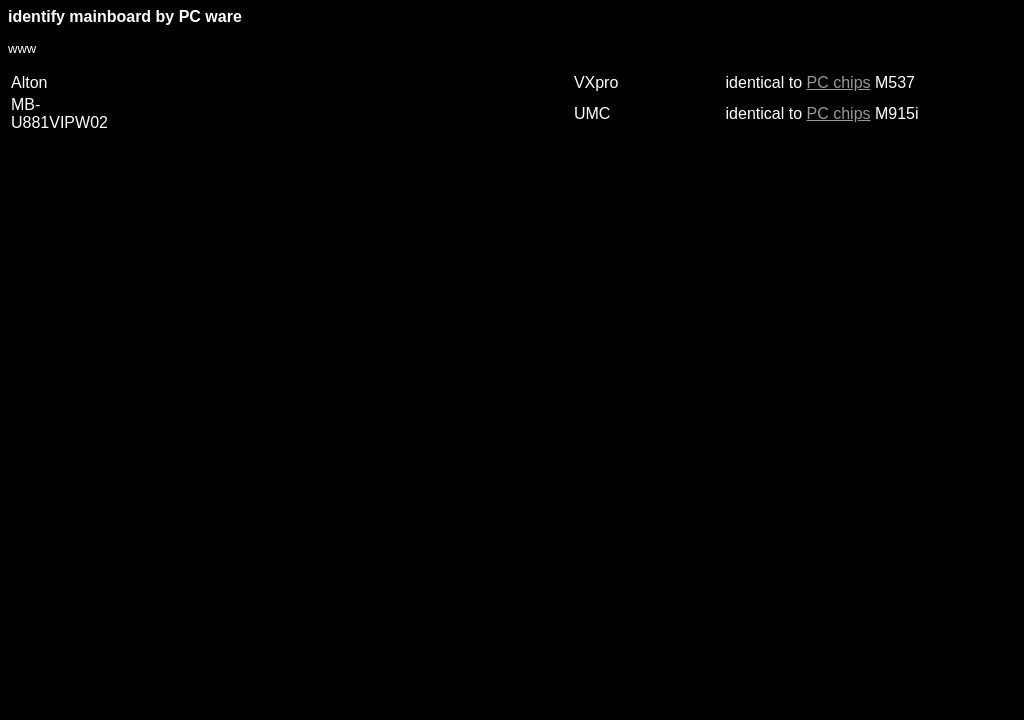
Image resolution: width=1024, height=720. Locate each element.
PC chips (839, 82)
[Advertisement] (372, 216)
